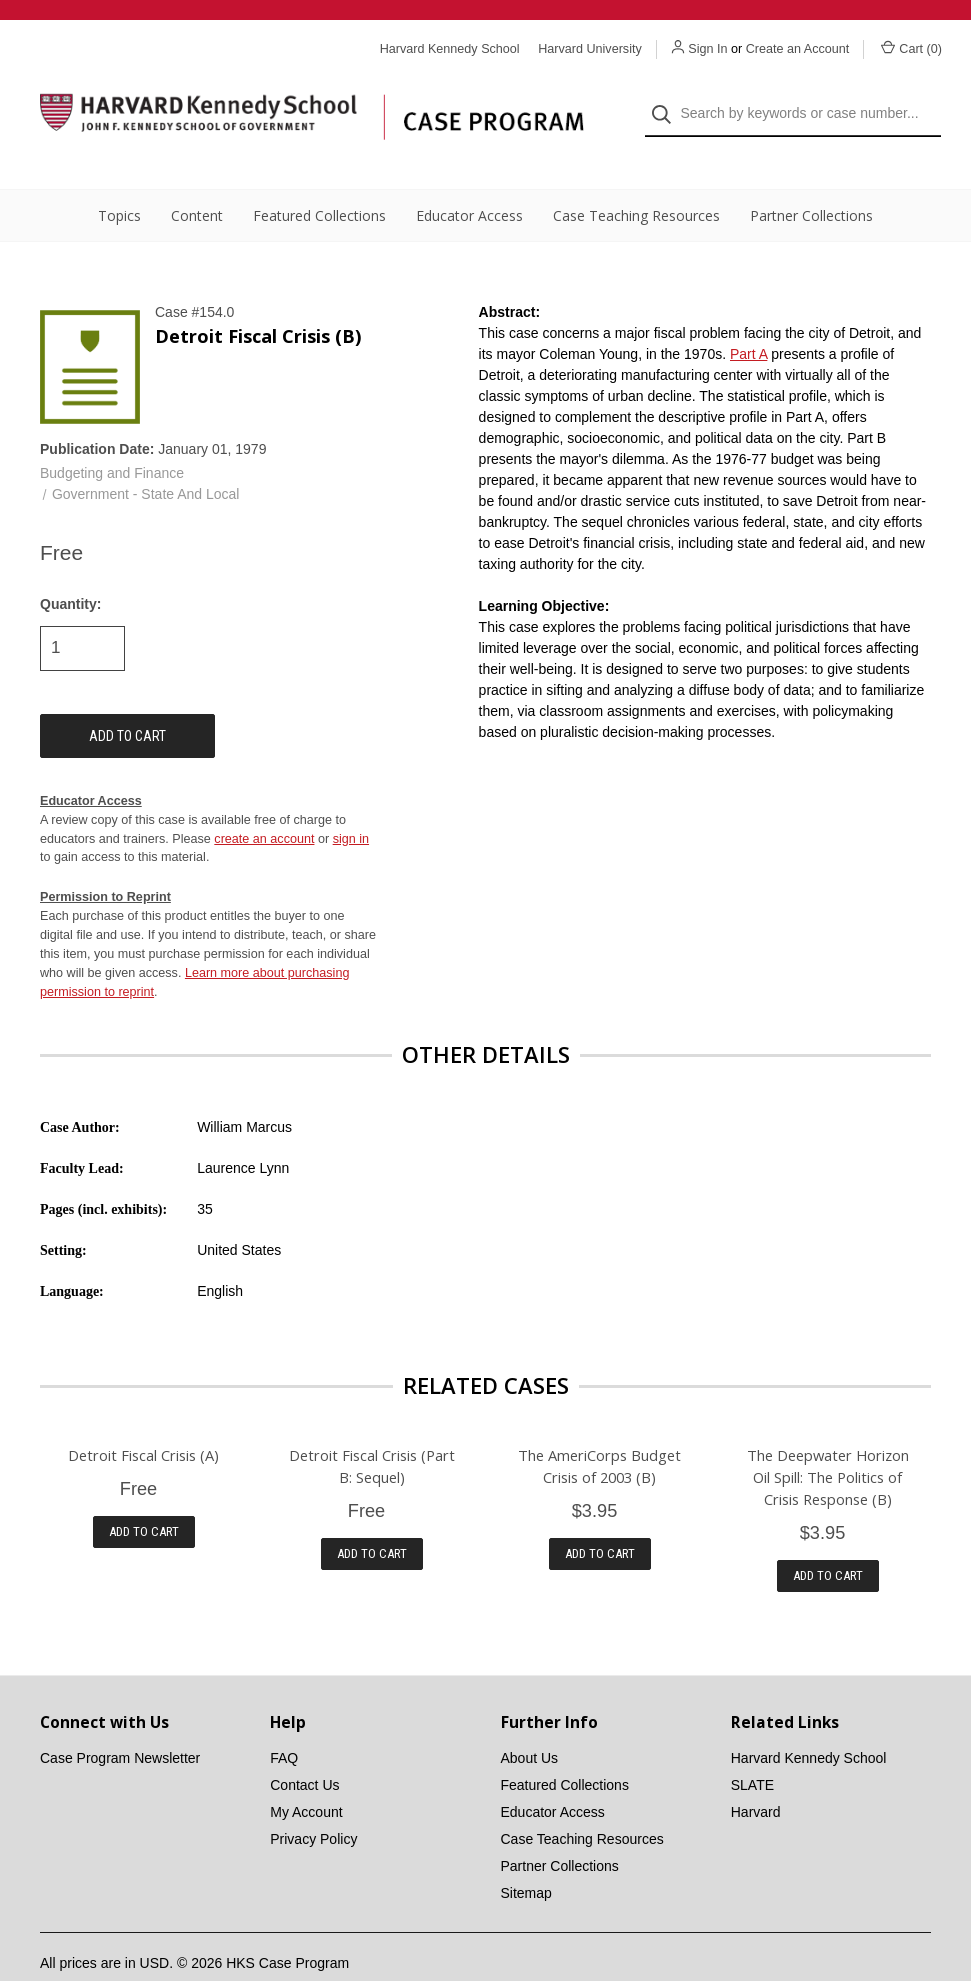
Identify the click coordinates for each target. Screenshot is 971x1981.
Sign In (707, 49)
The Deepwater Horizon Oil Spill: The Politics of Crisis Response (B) (828, 1441)
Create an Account (798, 49)
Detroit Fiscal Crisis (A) (143, 1419)
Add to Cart (144, 1495)
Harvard (756, 1777)
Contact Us (304, 1750)
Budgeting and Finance (112, 438)
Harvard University (590, 49)
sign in (351, 803)
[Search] (667, 96)
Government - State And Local (146, 459)
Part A (748, 319)
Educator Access (469, 180)
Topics (119, 180)
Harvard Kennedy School (809, 1723)
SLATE (752, 1750)
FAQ (284, 1723)
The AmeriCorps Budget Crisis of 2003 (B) (599, 1430)
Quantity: (70, 568)
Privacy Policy (313, 1804)
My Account (306, 1777)
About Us (530, 1723)
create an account (264, 803)
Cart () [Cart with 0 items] (911, 48)
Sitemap (526, 1858)
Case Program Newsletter (120, 1723)
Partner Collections (811, 180)
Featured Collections (319, 180)
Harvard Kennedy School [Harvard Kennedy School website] (450, 49)
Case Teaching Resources (636, 180)
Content (197, 180)
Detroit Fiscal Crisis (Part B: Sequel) (372, 1430)
